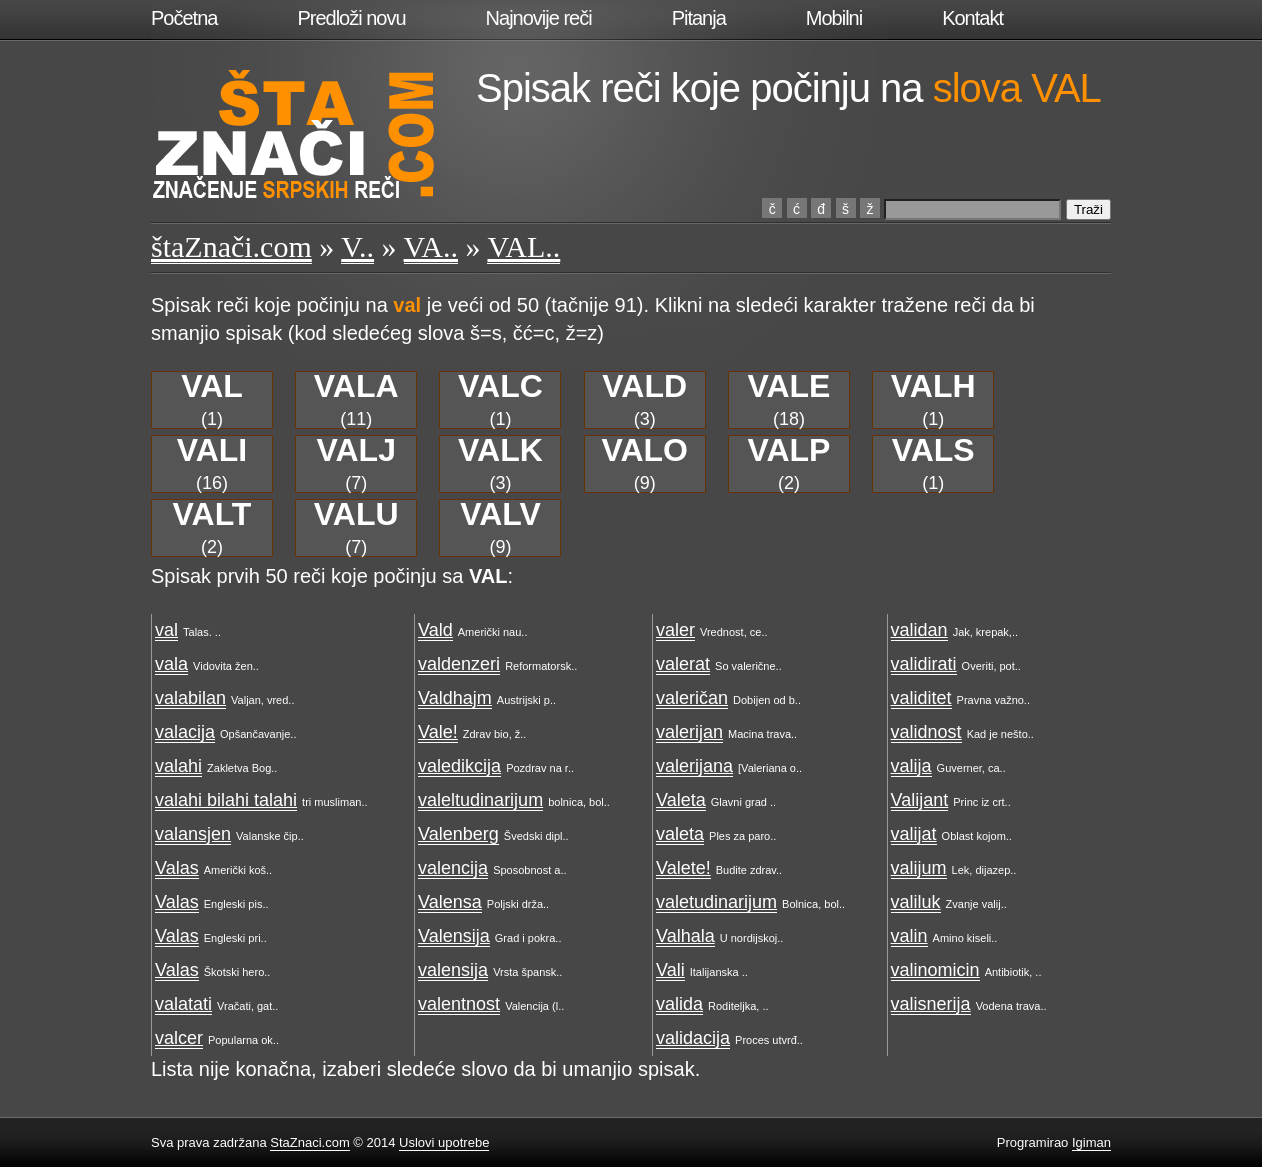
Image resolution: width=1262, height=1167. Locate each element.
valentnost (459, 1004)
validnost (926, 732)
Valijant (920, 800)
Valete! (683, 868)
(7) (356, 464)
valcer (179, 1038)
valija (911, 766)
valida (679, 1004)
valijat (914, 834)
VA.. (431, 246)
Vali (670, 970)
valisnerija (931, 1004)
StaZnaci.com (309, 1142)
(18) (788, 400)
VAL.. (523, 246)
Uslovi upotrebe (444, 1142)
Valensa (450, 902)
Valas (177, 868)
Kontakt (972, 18)
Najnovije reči (539, 18)
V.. (357, 246)
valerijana (694, 766)
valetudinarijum (716, 902)
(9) (644, 464)
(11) (356, 400)
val (166, 630)
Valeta (681, 800)
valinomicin (935, 970)
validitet (921, 698)
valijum (919, 868)
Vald (435, 630)
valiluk (916, 902)
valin (909, 936)
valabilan (190, 698)
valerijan (689, 732)
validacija (693, 1038)
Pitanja (699, 18)
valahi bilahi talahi (226, 800)
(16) (212, 464)
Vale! (438, 732)
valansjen (193, 834)
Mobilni (834, 18)
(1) (212, 400)
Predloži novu (351, 18)
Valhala (685, 936)
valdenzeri (459, 664)
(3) (644, 400)
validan (919, 630)
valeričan (692, 698)
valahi (178, 766)
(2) (788, 464)
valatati (183, 1004)
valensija (453, 970)
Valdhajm (455, 698)
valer (675, 630)
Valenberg (458, 834)
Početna (184, 18)
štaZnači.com (231, 246)
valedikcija (459, 766)
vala (171, 664)
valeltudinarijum (480, 800)
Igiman (1091, 1142)
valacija (185, 732)
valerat (683, 664)
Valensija (454, 936)
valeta (680, 834)
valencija (453, 868)
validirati (924, 664)
